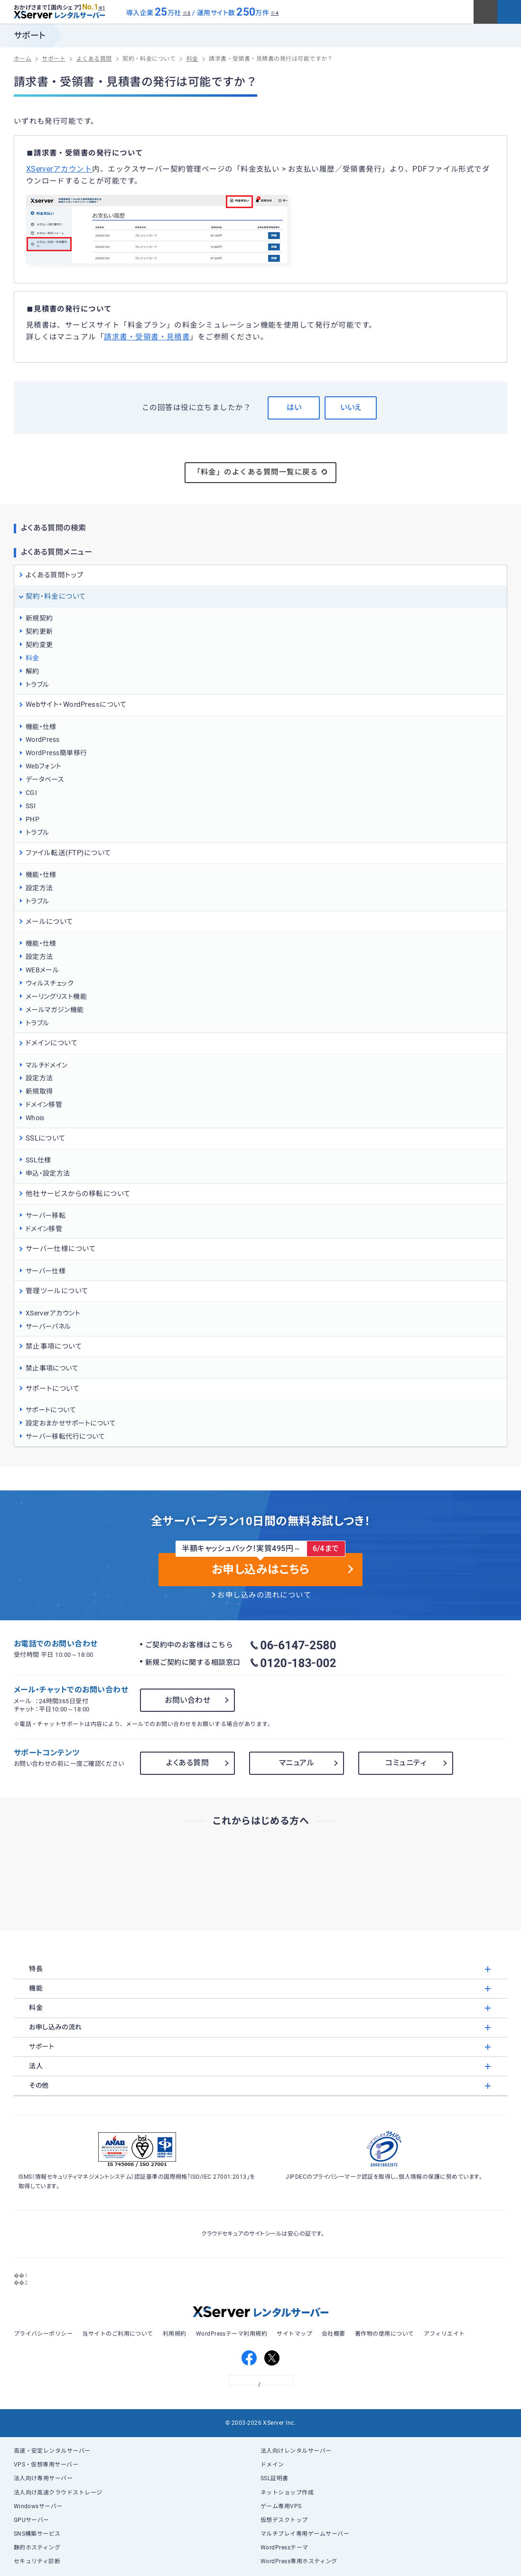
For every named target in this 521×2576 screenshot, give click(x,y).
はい (294, 407)
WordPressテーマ (284, 2547)
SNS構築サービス (37, 2533)
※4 (274, 13)
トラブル (37, 684)
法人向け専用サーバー (43, 2478)
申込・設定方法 (48, 1173)
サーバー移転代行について (65, 1436)
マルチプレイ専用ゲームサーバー (304, 2533)
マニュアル (296, 1762)
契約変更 (39, 645)
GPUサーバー (31, 2520)
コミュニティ (405, 1762)
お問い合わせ (187, 1700)
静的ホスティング (37, 2547)
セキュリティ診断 (37, 2561)
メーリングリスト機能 (56, 996)
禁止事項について (52, 1368)
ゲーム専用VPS (281, 2506)
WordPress (43, 739)
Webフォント (44, 766)
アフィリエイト (444, 2333)
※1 (101, 8)
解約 (32, 671)
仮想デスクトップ (284, 2520)
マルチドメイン (47, 1065)
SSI (31, 806)
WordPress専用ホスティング (298, 2561)
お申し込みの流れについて (264, 1595)
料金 (32, 658)
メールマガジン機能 (55, 1010)
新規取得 (39, 1091)
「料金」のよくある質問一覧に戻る (260, 472)
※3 (187, 13)
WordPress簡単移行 (56, 753)
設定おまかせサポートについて (71, 1423)
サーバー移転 (46, 1215)
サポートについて (51, 1410)
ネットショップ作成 (287, 2492)
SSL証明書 (274, 2478)
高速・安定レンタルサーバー (52, 2451)
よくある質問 (187, 1762)
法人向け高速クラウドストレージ (58, 2492)
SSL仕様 (38, 1160)
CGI (31, 792)
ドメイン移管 (44, 1104)
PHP (32, 819)
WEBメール (42, 970)
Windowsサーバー (38, 2506)
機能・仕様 (41, 727)
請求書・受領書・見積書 (147, 337)
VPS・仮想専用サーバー (46, 2464)
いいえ (350, 407)
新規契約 (39, 618)
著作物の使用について (384, 2333)
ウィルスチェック (50, 983)
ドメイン (272, 2464)
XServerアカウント (59, 169)
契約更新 (39, 631)
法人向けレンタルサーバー (296, 2451)
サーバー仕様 (46, 1271)
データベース (45, 779)
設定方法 (39, 888)
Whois (35, 1118)
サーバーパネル (48, 1326)
